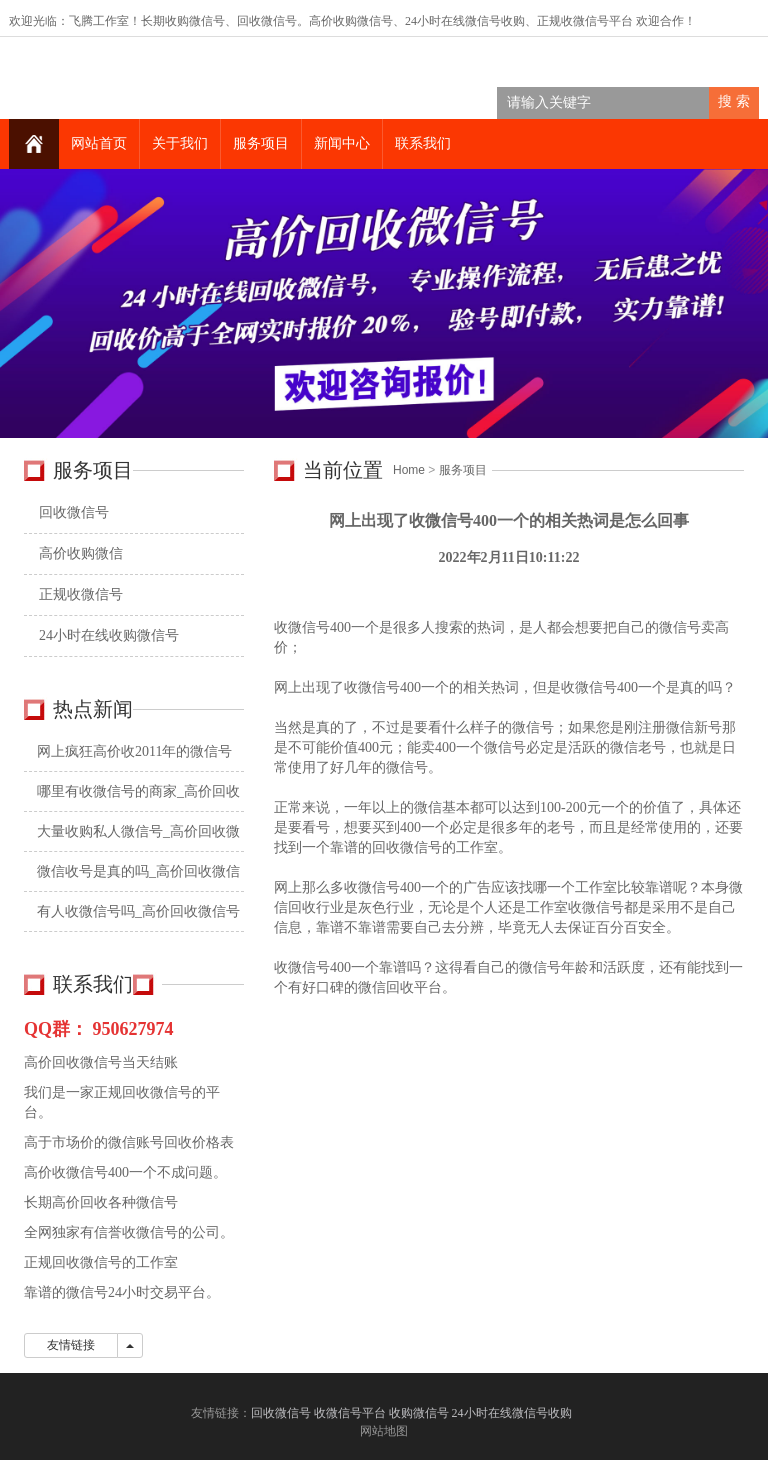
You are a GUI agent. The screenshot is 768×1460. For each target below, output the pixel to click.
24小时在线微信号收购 (465, 21)
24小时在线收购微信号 (109, 635)
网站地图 (384, 1431)
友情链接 (71, 1345)
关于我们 (180, 143)
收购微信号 (419, 1413)
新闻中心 (342, 143)
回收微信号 (267, 21)
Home (409, 470)
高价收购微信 (81, 553)
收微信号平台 (597, 21)
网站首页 (99, 143)
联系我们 (423, 143)
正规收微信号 (81, 594)
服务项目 (261, 143)
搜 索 (734, 101)
